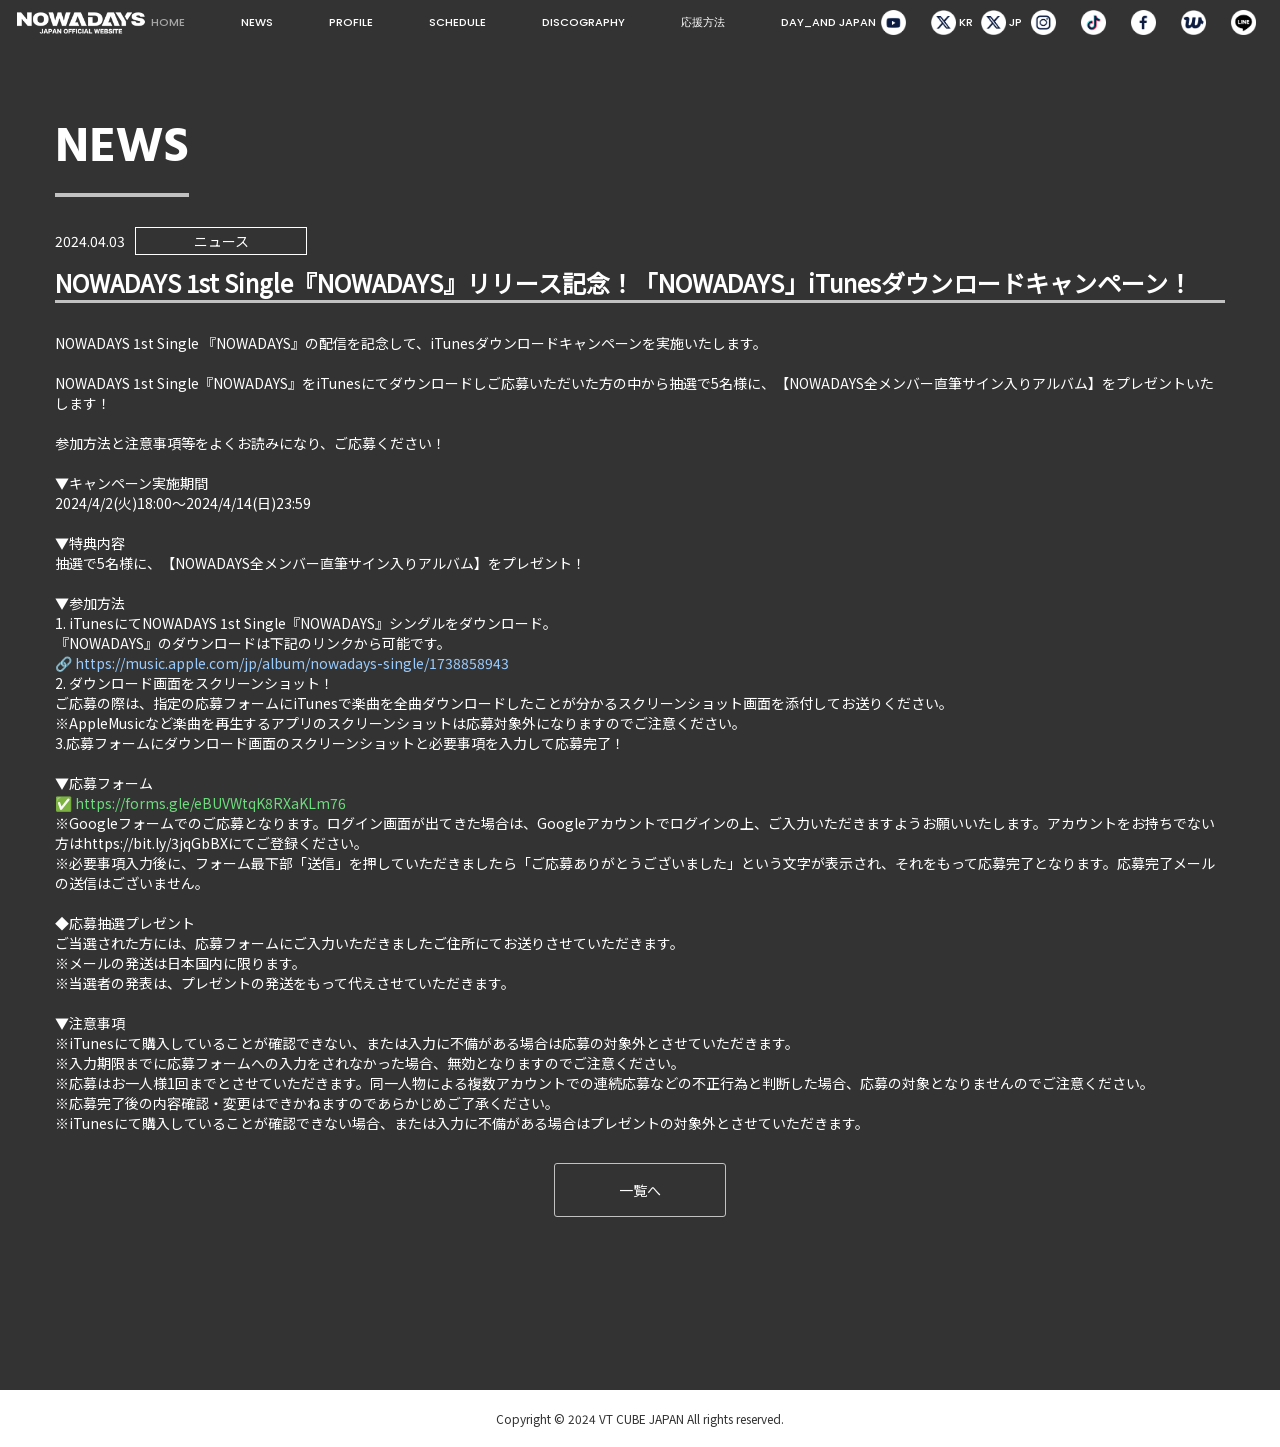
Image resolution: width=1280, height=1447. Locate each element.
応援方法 (703, 22)
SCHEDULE (457, 22)
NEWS (257, 22)
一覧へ (640, 1190)
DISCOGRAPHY (583, 22)
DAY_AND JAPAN (828, 22)
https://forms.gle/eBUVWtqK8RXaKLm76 (210, 803)
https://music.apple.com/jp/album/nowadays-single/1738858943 (292, 663)
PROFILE (351, 22)
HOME (168, 22)
